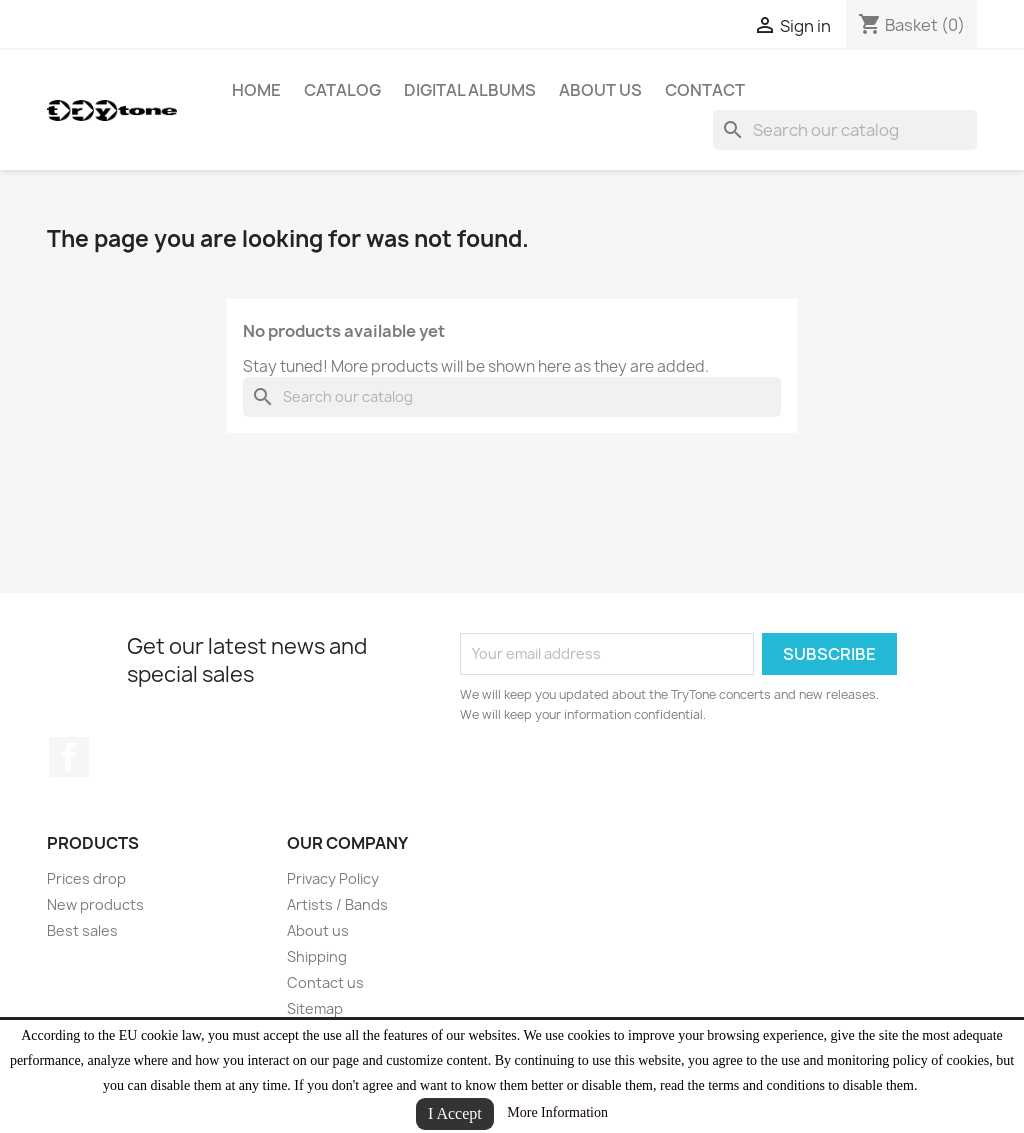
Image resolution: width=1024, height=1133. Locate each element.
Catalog (342, 90)
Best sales (82, 930)
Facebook (69, 757)
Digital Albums (470, 90)
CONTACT (705, 90)
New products (95, 904)
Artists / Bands (337, 904)
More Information (557, 1112)
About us (600, 90)
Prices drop (86, 878)
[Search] (845, 130)
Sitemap (315, 1008)
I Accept (455, 1113)
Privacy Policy (333, 878)
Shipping (317, 956)
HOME (256, 90)
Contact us (325, 982)
